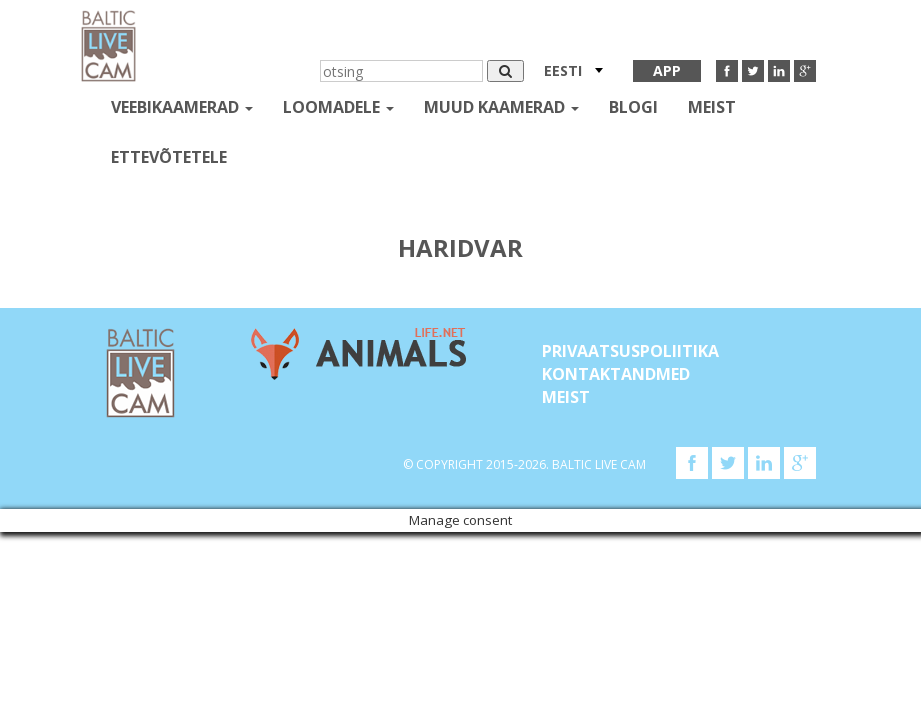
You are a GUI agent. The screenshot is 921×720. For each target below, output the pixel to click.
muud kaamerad (501, 107)
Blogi (633, 107)
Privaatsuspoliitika (630, 351)
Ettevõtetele (169, 157)
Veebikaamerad (182, 107)
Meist (712, 107)
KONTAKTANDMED (616, 374)
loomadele (338, 107)
